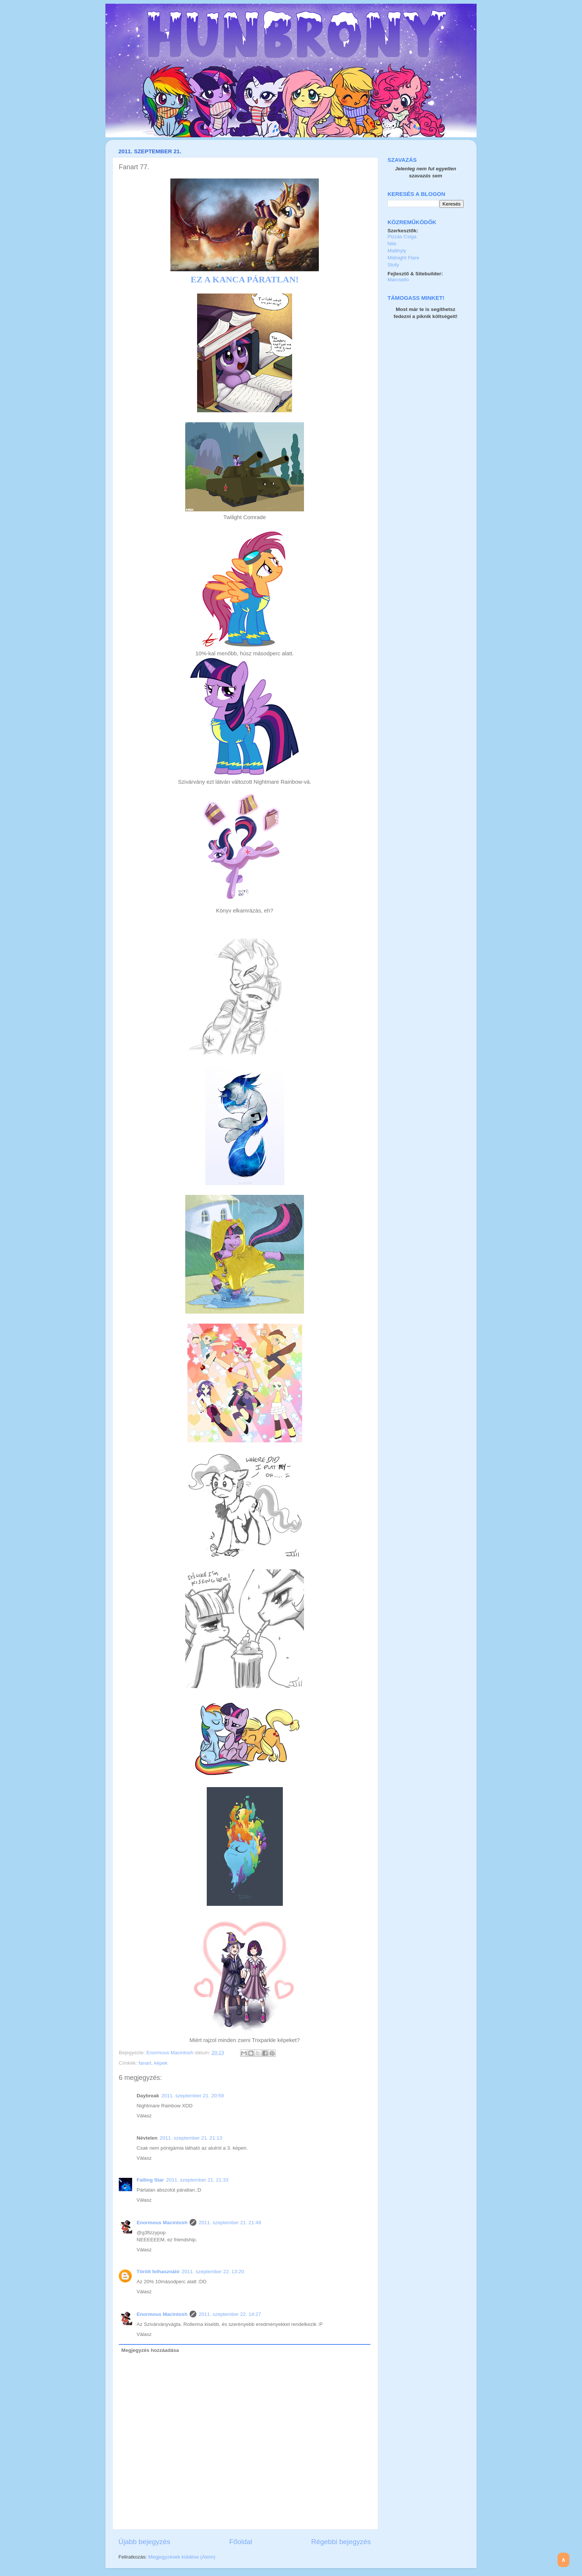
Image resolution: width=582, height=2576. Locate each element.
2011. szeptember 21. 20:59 (192, 2095)
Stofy (393, 265)
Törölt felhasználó (158, 2271)
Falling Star (150, 2180)
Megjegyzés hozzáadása (150, 2350)
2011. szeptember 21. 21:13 (191, 2138)
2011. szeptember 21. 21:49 (230, 2222)
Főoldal (240, 2542)
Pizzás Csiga (402, 236)
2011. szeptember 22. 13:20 (213, 2271)
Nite (392, 243)
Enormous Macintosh (170, 2052)
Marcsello (398, 279)
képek (160, 2063)
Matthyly (397, 250)
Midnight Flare (403, 257)
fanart (144, 2063)
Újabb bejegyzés (144, 2542)
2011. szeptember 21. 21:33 (197, 2180)
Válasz (144, 2115)
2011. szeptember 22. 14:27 (230, 2314)
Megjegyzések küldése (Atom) (181, 2557)
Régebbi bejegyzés (341, 2542)
